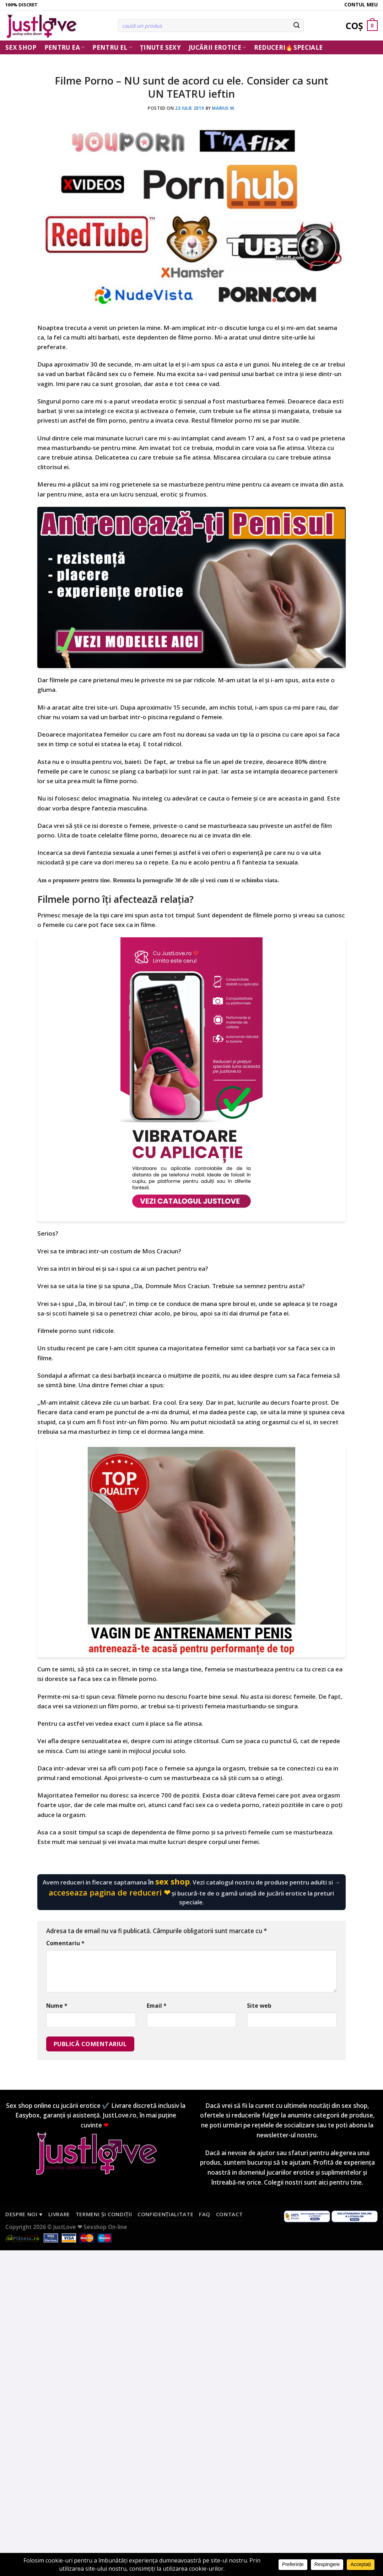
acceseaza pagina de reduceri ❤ (109, 1892)
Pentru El (112, 47)
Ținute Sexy (160, 47)
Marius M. (223, 108)
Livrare (59, 2214)
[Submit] (296, 25)
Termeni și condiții (104, 2214)
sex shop (172, 1881)
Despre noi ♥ (24, 2214)
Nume (56, 2006)
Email (156, 2006)
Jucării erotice (217, 47)
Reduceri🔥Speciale (288, 47)
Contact (229, 2214)
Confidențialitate (165, 2214)
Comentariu (65, 1943)
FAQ (204, 2214)
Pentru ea (64, 47)
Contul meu (361, 4)
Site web (259, 2006)
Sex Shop (21, 47)
